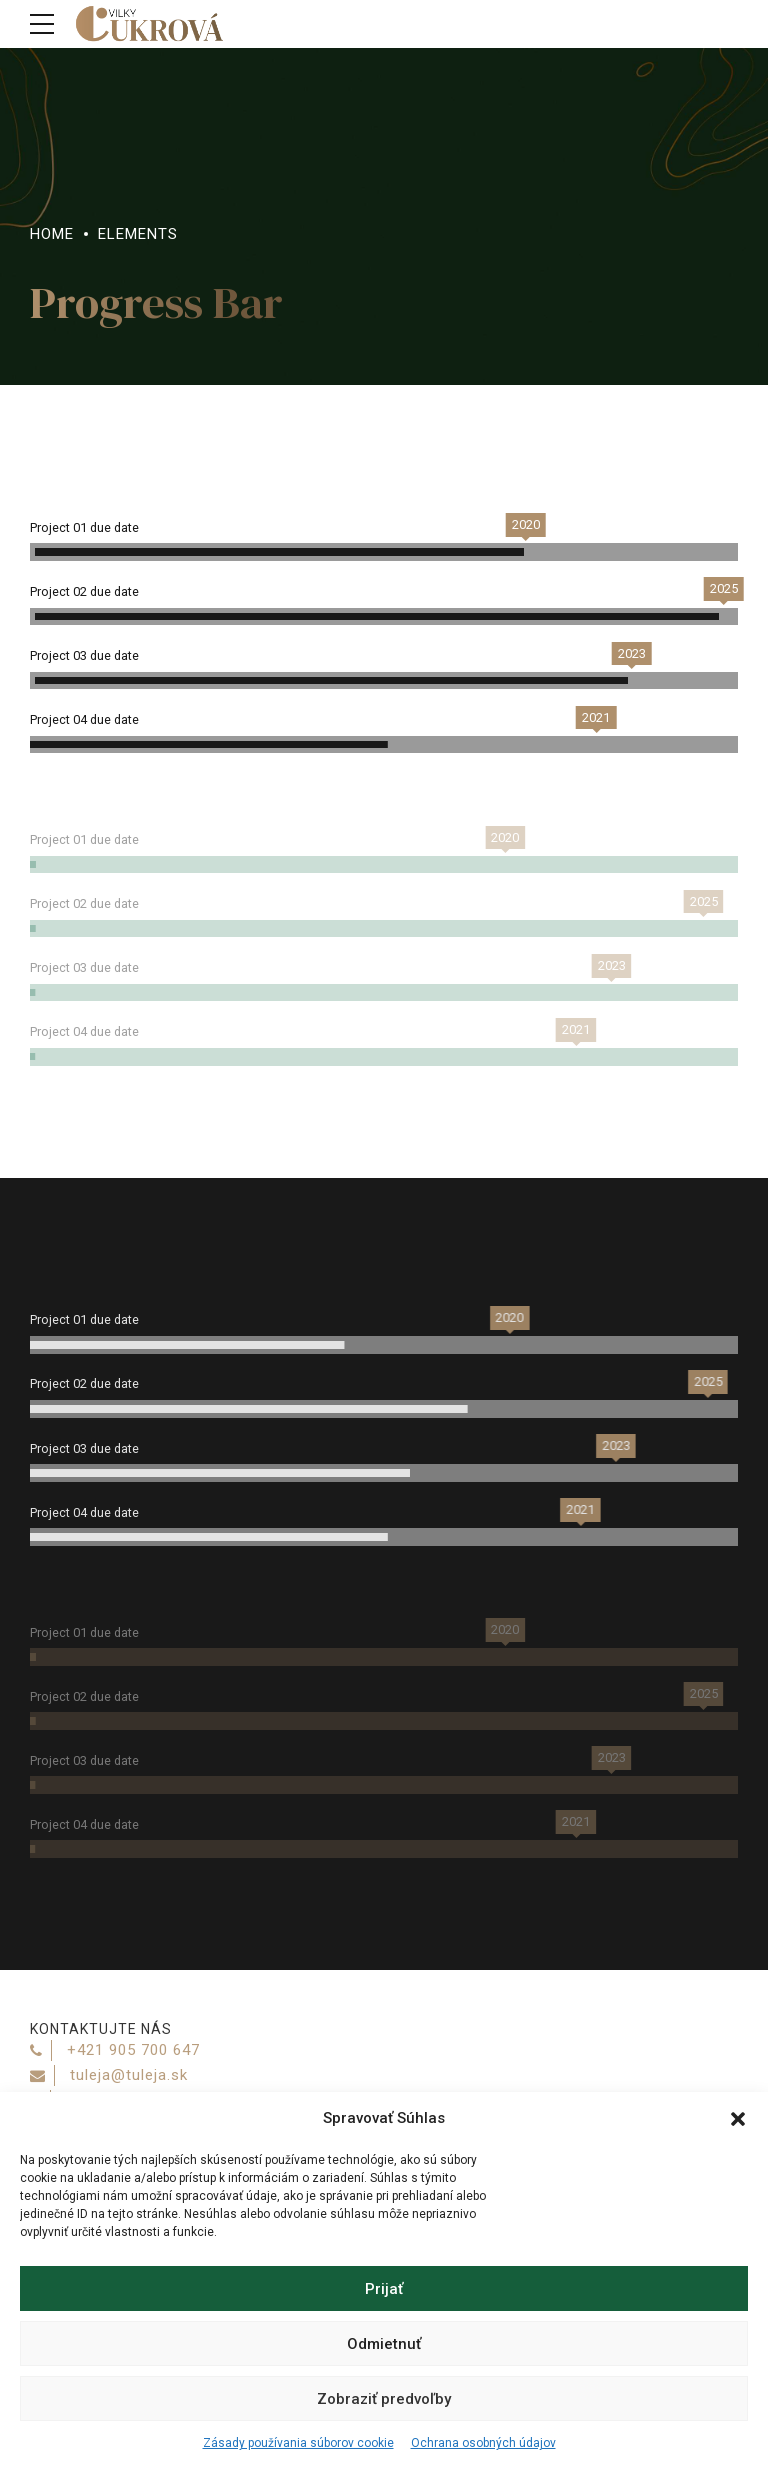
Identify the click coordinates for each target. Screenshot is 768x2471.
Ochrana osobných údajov (483, 2443)
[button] (738, 2119)
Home (52, 234)
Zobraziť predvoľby (384, 2399)
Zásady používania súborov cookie (298, 2443)
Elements (138, 234)
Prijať (384, 2289)
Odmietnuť (384, 2344)
